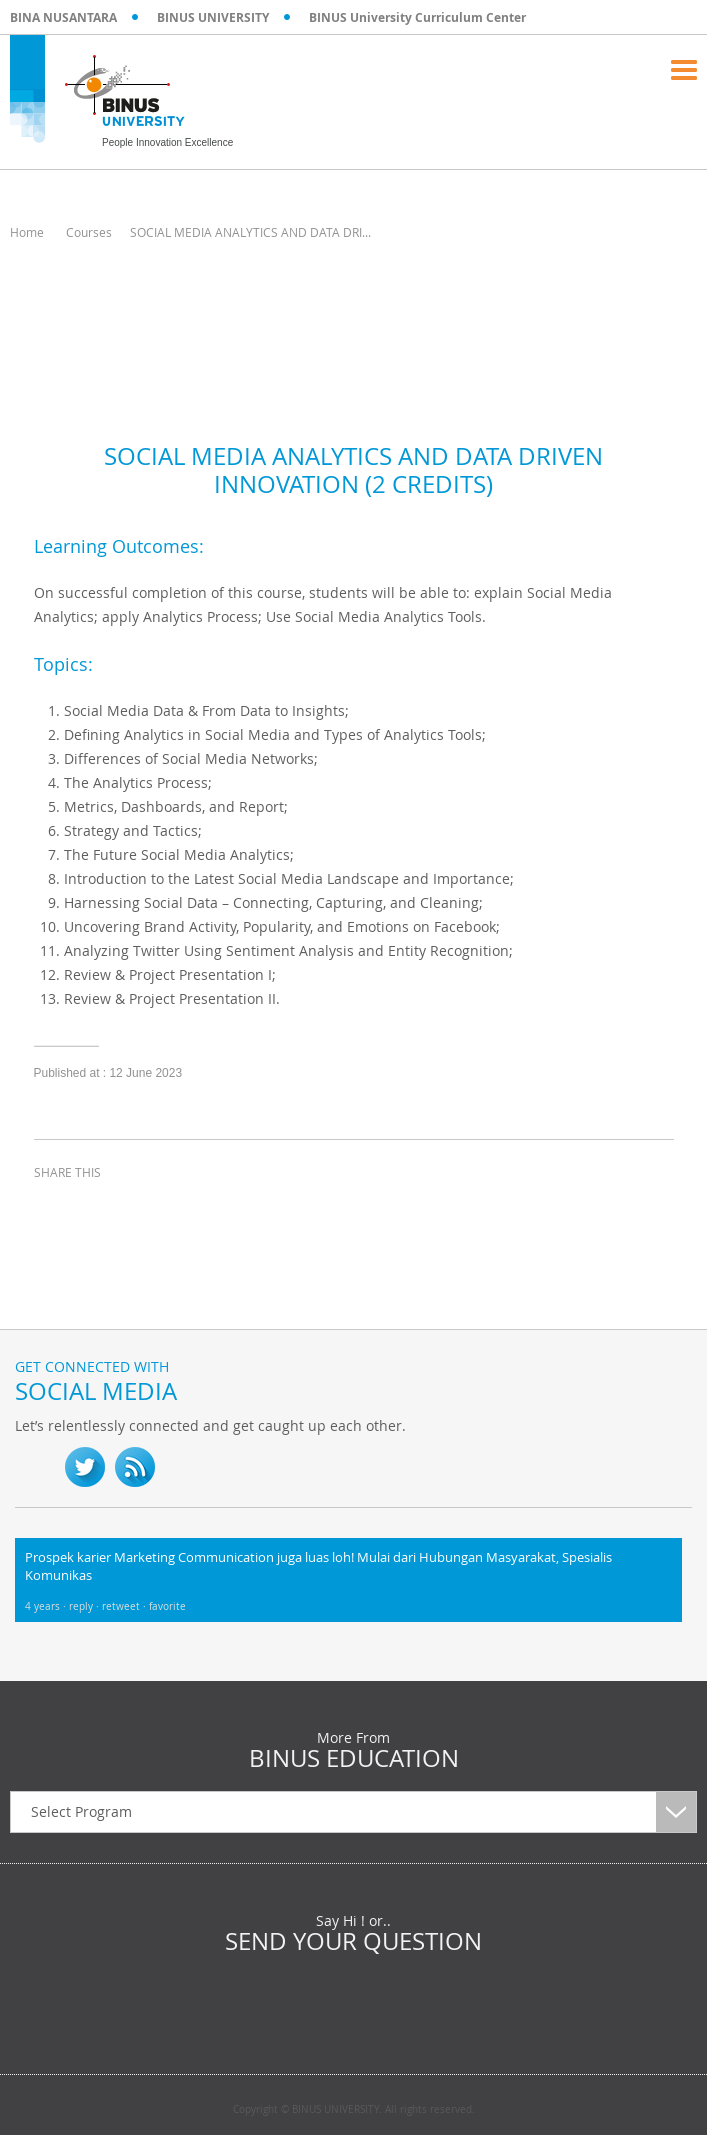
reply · (85, 1606)
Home (27, 232)
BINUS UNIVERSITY (213, 17)
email (204, 1209)
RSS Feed (135, 1467)
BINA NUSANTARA (63, 17)
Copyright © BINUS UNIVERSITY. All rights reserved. (354, 2110)
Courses (89, 232)
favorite (167, 1606)
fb (35, 1467)
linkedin (154, 1209)
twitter (104, 1209)
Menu (684, 70)
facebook (54, 1209)
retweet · (125, 1606)
